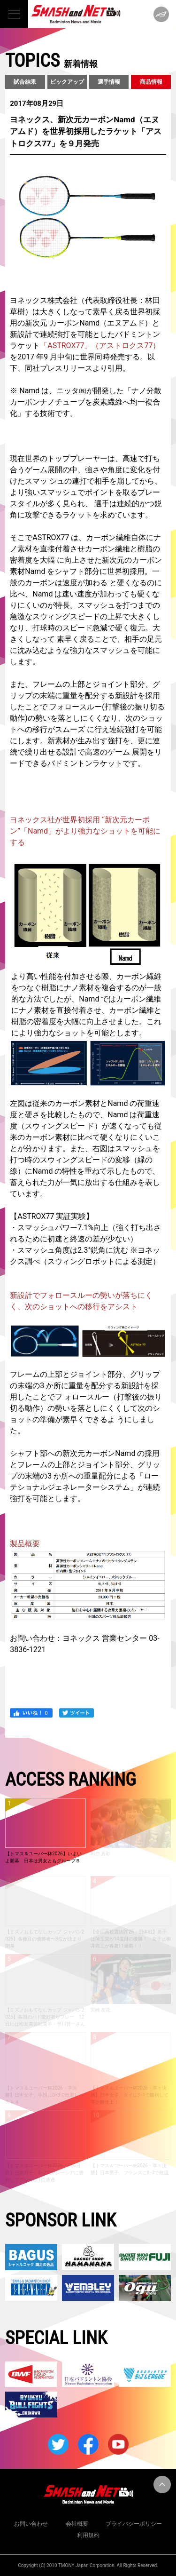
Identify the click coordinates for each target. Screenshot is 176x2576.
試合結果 (25, 82)
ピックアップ (67, 82)
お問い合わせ (31, 2523)
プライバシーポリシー (134, 2523)
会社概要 (77, 2523)
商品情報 (151, 82)
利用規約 (88, 2535)
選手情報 (109, 82)
